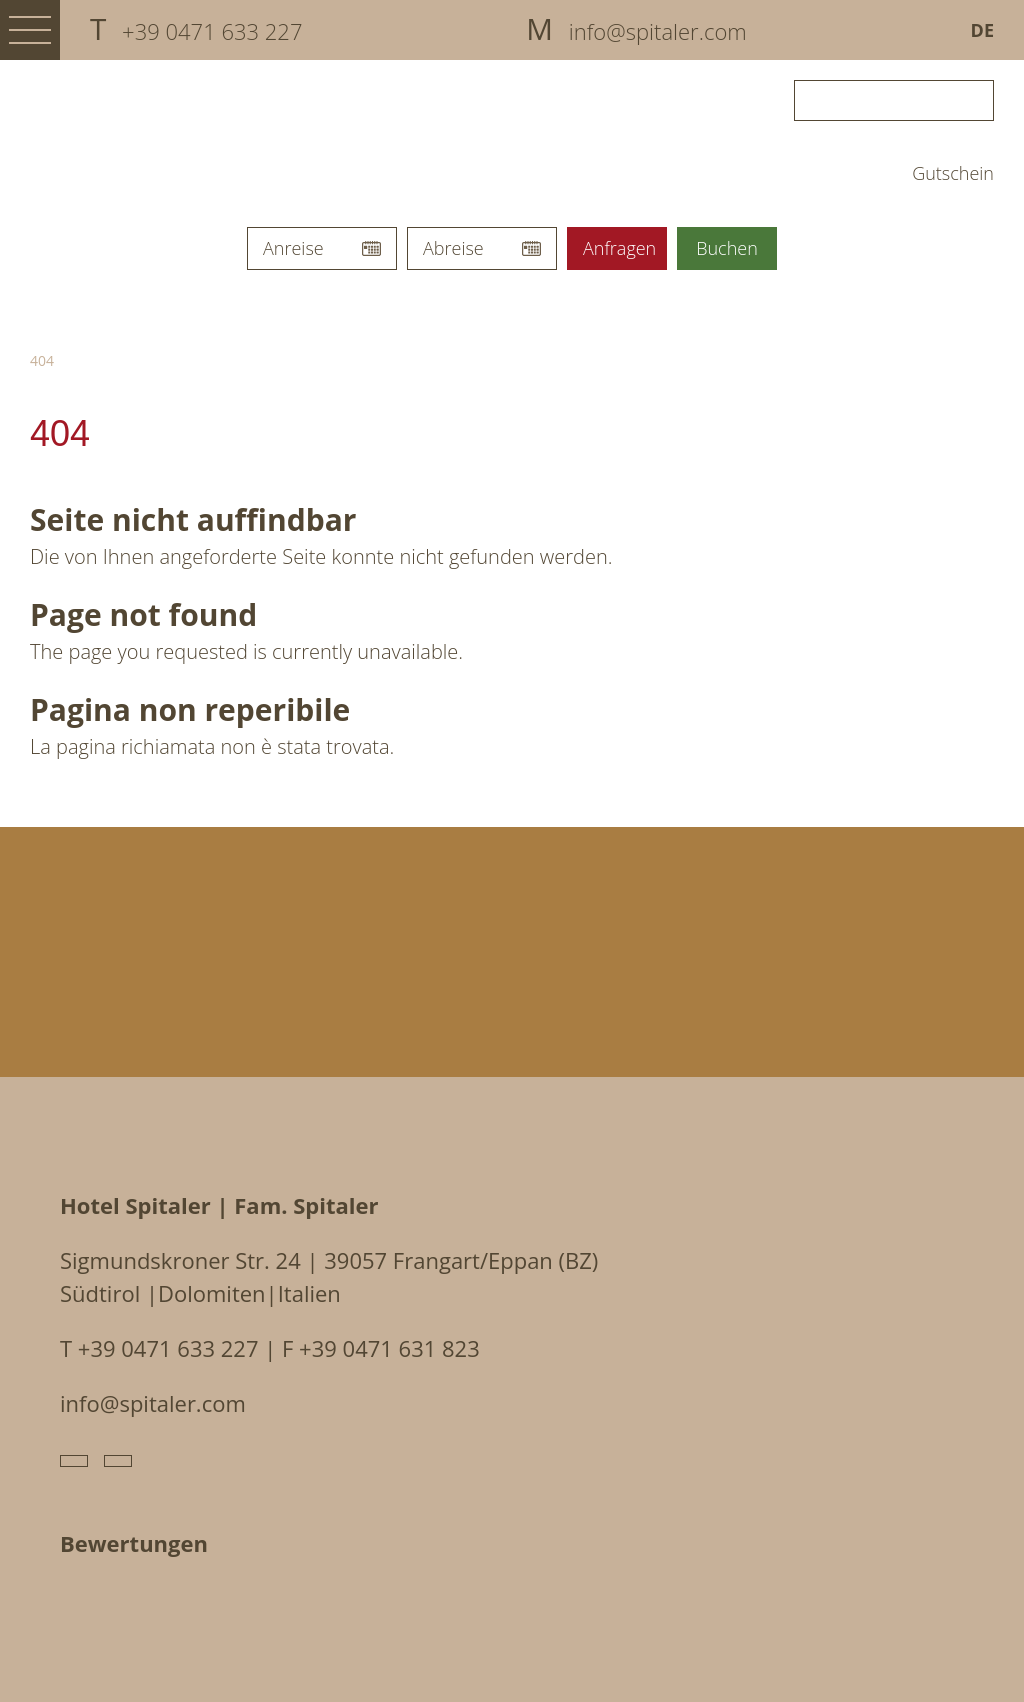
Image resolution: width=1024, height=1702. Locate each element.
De (982, 30)
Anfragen (619, 248)
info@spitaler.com (153, 1403)
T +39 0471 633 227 (159, 1348)
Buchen (727, 248)
